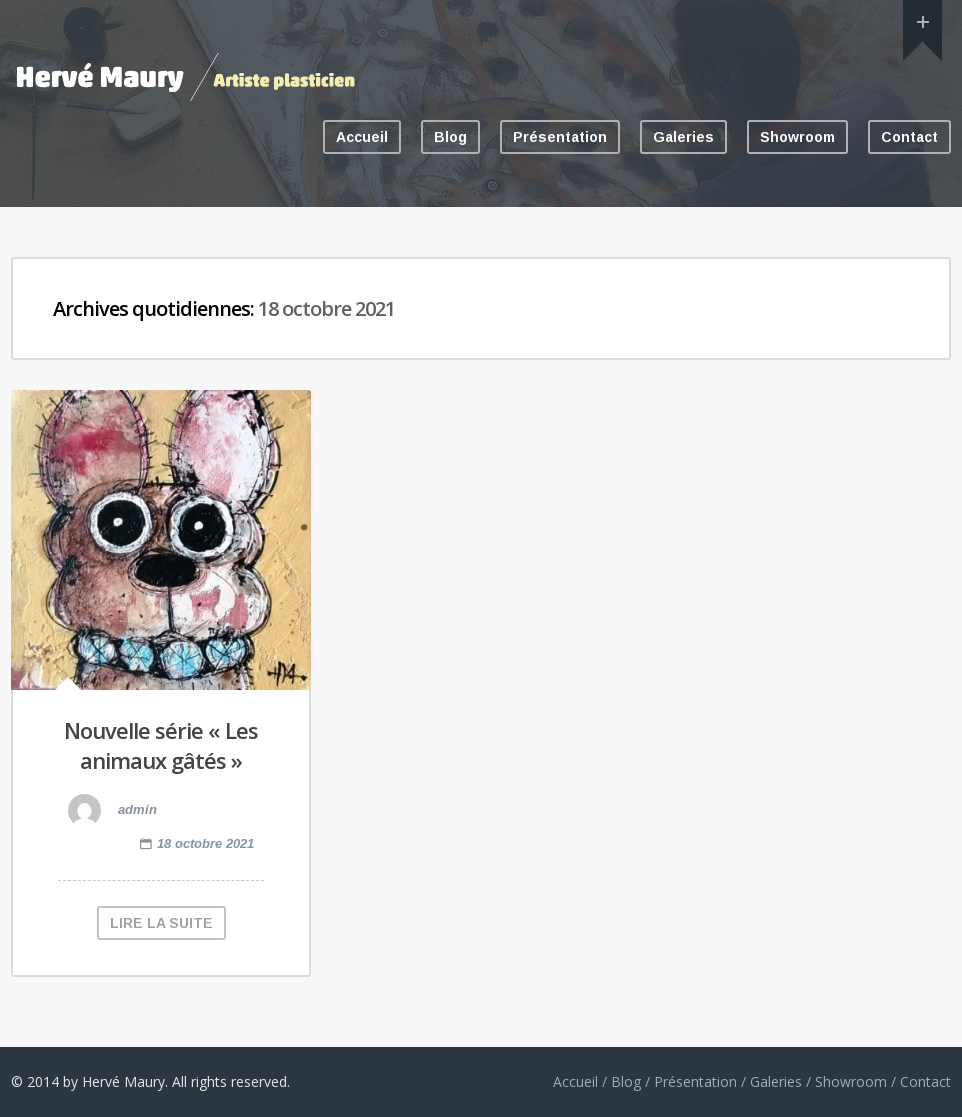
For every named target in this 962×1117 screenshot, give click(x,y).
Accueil (362, 137)
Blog (450, 137)
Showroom (797, 137)
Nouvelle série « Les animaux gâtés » (161, 745)
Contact (909, 137)
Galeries (683, 137)
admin (112, 809)
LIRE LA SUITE (161, 923)
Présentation (560, 137)
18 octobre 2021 (205, 843)
